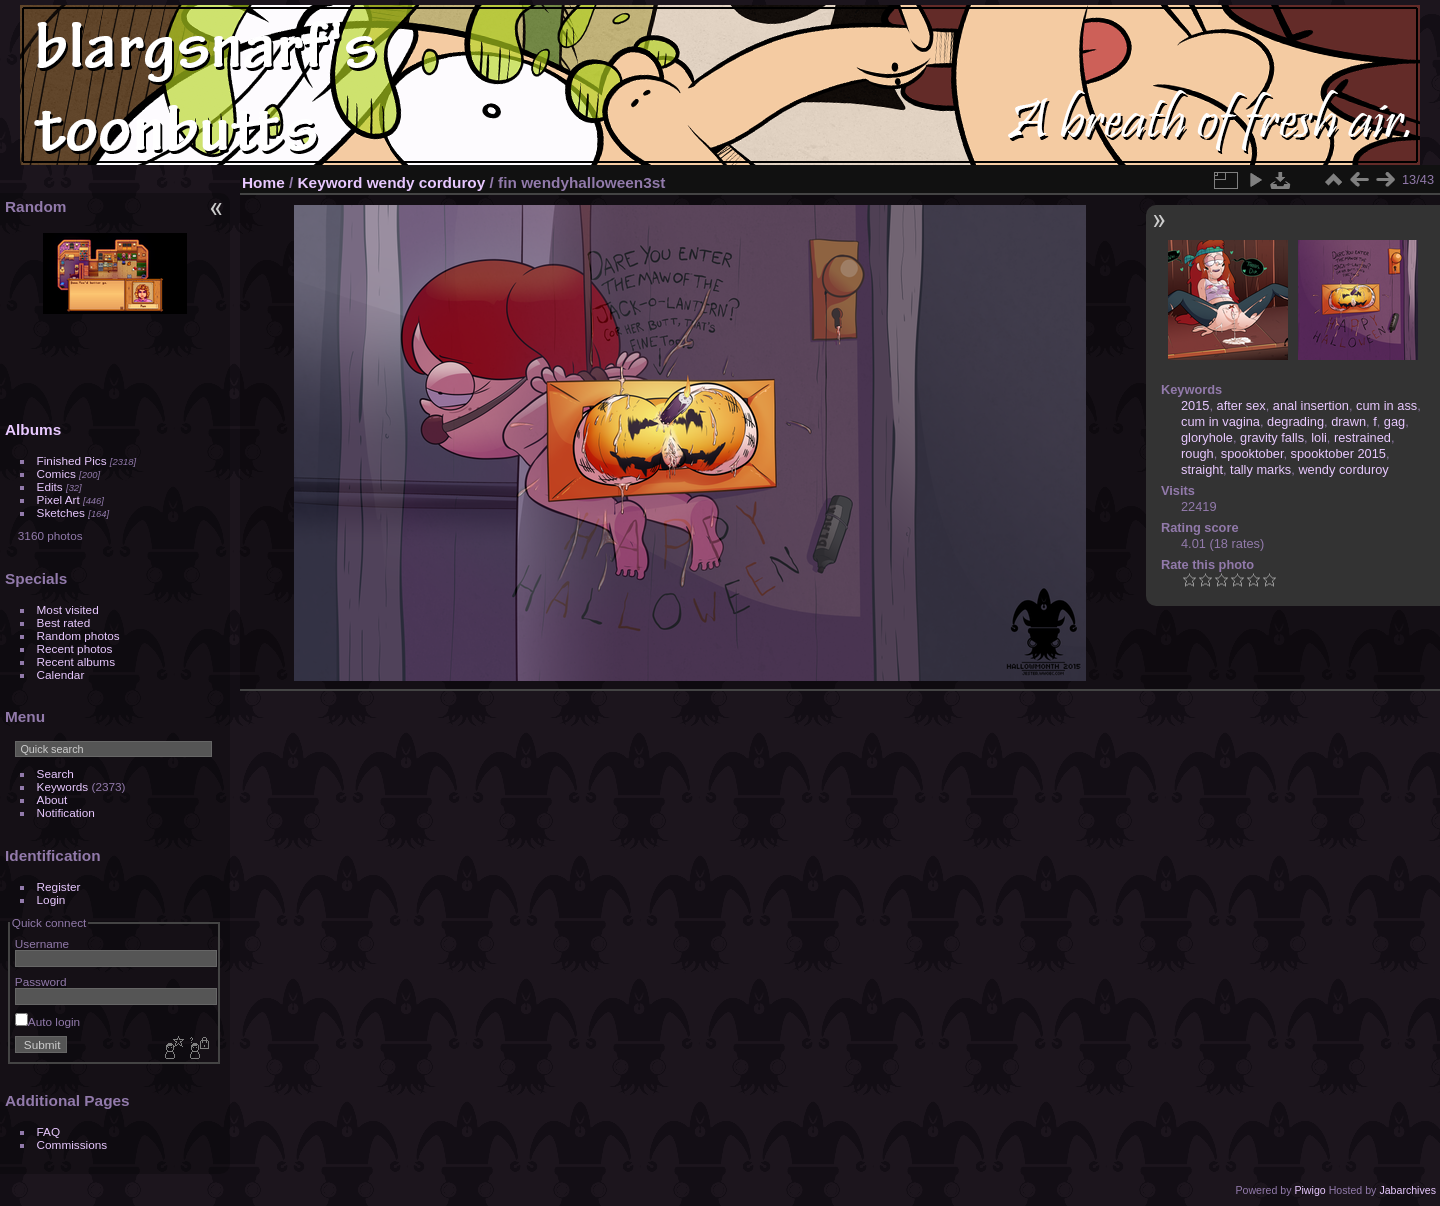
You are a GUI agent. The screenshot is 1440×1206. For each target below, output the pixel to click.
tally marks (1260, 469)
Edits (50, 486)
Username (42, 943)
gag (1394, 421)
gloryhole (1207, 437)
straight (1202, 469)
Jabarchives (1407, 1190)
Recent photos (75, 648)
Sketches (61, 512)
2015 (1195, 405)
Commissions (72, 1144)
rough (1197, 453)
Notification (66, 812)
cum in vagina (1220, 421)
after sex (1241, 405)
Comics (56, 473)
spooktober (1252, 453)
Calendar (61, 674)
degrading (1295, 421)
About (52, 799)
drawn (1348, 421)
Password (41, 981)
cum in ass (1386, 405)
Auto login (47, 1021)
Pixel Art (58, 499)
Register (59, 886)
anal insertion (1311, 405)
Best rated (64, 622)
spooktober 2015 (1338, 453)
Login (51, 899)
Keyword (330, 182)
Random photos (78, 635)
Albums (33, 429)
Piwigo (1309, 1190)
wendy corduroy (426, 182)
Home (263, 182)
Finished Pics (72, 460)
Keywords (63, 786)
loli (1319, 437)
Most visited (68, 609)
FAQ (49, 1131)
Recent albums (76, 661)
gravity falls (1272, 437)
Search (55, 773)
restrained (1362, 437)
